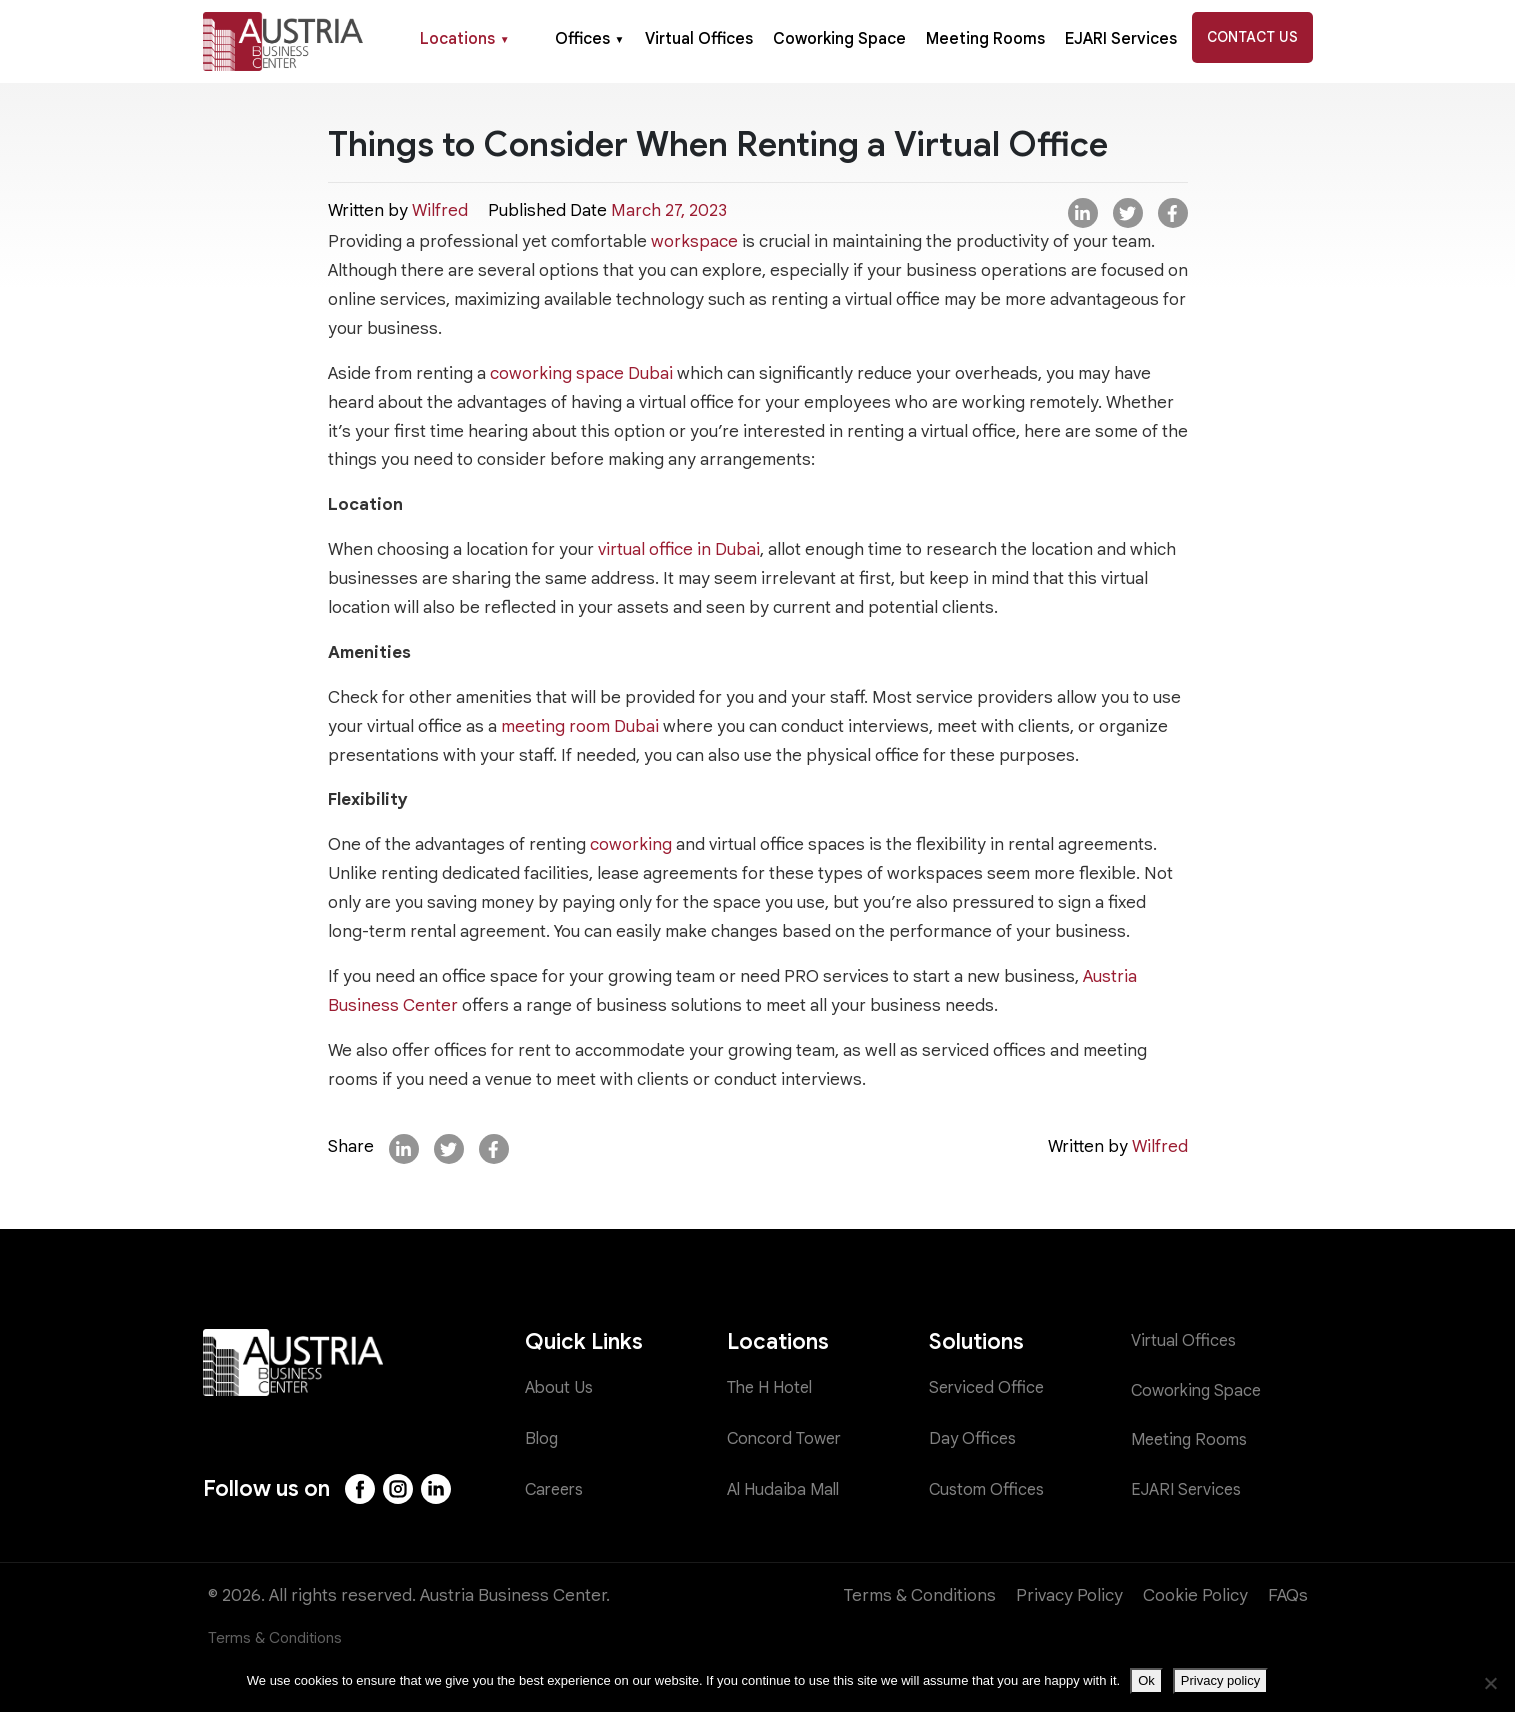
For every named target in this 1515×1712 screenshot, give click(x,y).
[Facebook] (361, 1489)
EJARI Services (1121, 39)
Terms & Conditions (920, 1595)
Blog (542, 1438)
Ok (1146, 1680)
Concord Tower (787, 1438)
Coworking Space (839, 39)
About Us (560, 1388)
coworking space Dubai (581, 373)
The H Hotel (773, 1388)
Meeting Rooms (985, 39)
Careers (557, 1489)
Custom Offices (989, 1489)
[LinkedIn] (439, 1489)
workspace (694, 241)
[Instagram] (400, 1489)
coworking (631, 844)
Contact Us (1252, 37)
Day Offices (974, 1438)
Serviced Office (988, 1388)
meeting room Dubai (580, 726)
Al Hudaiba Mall (786, 1489)
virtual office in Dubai (679, 549)
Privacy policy (1220, 1680)
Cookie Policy (1195, 1595)
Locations (465, 39)
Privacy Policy (1069, 1595)
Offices (590, 39)
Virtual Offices (699, 39)
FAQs (1288, 1595)
